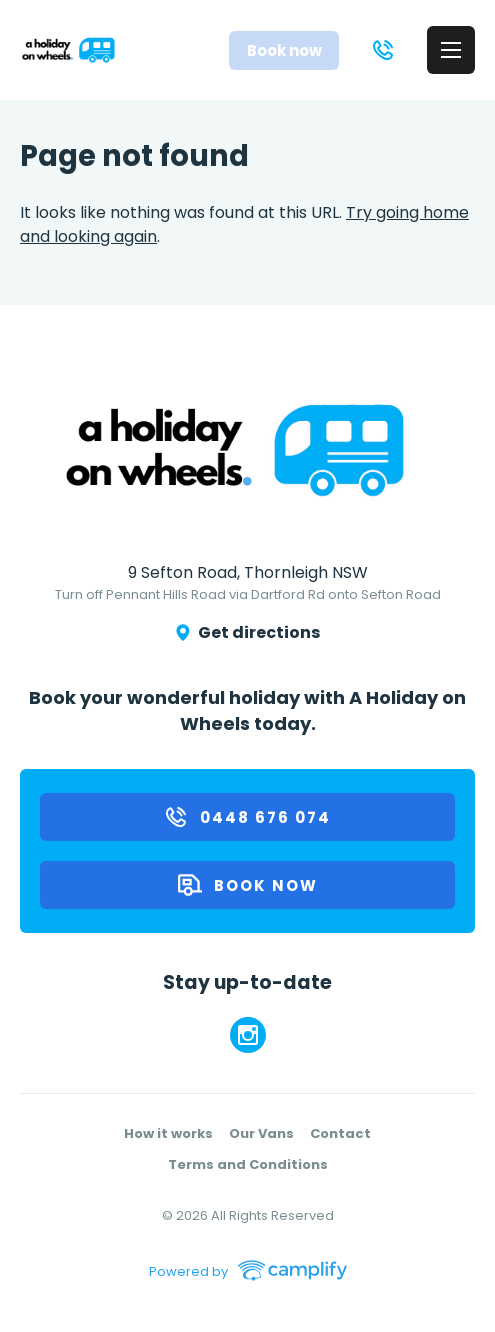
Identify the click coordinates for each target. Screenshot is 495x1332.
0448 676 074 (247, 817)
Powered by (183, 1271)
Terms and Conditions (248, 1164)
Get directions (248, 632)
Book (284, 50)
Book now (248, 885)
